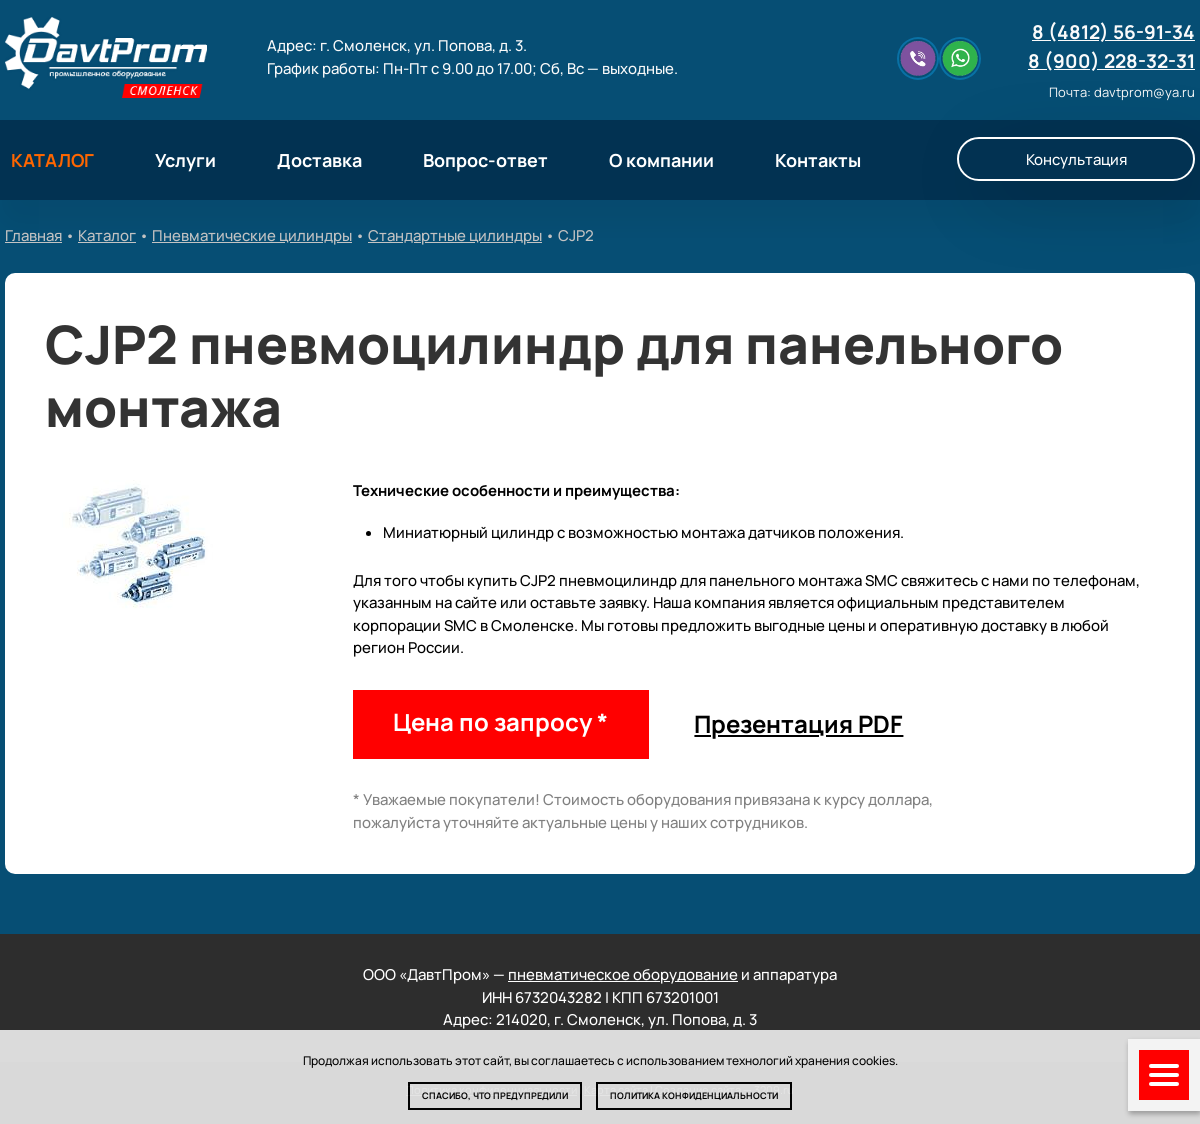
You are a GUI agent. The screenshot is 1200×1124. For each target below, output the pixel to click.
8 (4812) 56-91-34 (1113, 32)
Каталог (107, 235)
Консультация (1076, 159)
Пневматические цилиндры (252, 235)
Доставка (319, 160)
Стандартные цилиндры (455, 235)
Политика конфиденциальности (694, 1095)
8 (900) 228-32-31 (1111, 61)
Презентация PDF (798, 723)
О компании (661, 160)
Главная (33, 235)
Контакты (818, 160)
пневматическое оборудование (623, 974)
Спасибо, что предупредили (495, 1095)
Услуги (185, 160)
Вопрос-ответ (485, 160)
